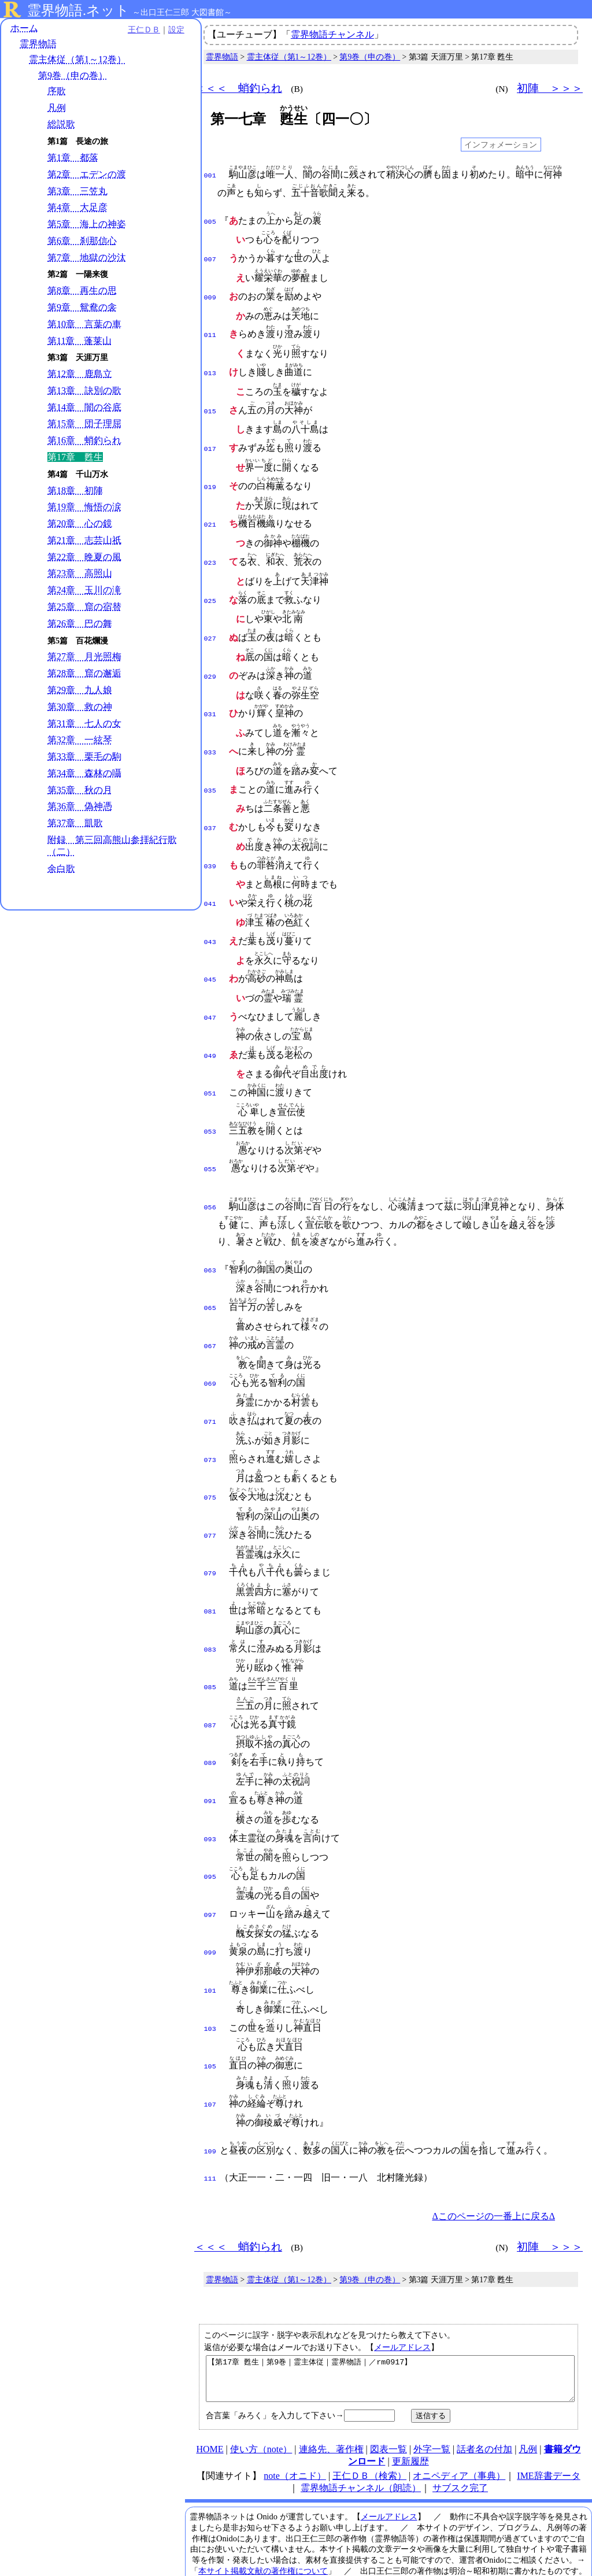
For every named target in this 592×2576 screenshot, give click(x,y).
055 (210, 1139)
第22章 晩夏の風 (84, 557)
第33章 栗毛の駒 (84, 757)
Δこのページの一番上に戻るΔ (493, 2157)
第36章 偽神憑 (79, 807)
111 (210, 2120)
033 (210, 735)
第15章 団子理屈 (84, 425)
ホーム (24, 29)
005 (210, 220)
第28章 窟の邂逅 (84, 674)
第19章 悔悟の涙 (84, 508)
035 (210, 772)
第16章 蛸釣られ (84, 441)
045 (210, 955)
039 (210, 845)
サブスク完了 (460, 2437)
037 (210, 808)
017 (210, 441)
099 (210, 1900)
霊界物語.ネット (78, 10)
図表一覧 (388, 2399)
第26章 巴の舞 (79, 624)
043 (210, 919)
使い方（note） (261, 2399)
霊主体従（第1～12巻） (77, 60)
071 (210, 1386)
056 (210, 1176)
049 (210, 1029)
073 (210, 1423)
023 (210, 551)
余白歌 (61, 869)
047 (210, 992)
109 (210, 2093)
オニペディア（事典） (459, 2425)
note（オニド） (295, 2425)
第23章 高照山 (79, 574)
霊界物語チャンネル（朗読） (361, 2437)
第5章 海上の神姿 (86, 225)
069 (210, 1349)
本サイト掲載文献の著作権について (263, 2520)
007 (210, 257)
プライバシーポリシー (408, 2542)
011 (210, 330)
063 (210, 1239)
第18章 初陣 (75, 491)
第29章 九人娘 (79, 690)
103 (210, 1974)
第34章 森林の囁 (84, 774)
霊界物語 (38, 45)
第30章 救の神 (79, 707)
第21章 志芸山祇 (84, 541)
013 (210, 367)
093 (210, 1791)
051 (210, 1066)
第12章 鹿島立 (79, 374)
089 (210, 1717)
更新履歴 (410, 2411)
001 (210, 174)
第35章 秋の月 (79, 790)
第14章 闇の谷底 (84, 408)
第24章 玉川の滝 (84, 591)
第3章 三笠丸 (77, 192)
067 (210, 1312)
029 (210, 662)
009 (210, 294)
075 (210, 1459)
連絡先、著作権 (331, 2399)
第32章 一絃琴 (79, 741)
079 (210, 1533)
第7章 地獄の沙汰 (86, 258)
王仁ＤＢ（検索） (369, 2425)
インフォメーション (500, 144)
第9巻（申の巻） (73, 76)
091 (210, 1754)
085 (210, 1643)
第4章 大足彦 (77, 208)
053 (210, 1103)
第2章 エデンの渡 (86, 175)
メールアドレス (402, 2288)
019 (210, 478)
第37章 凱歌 (75, 824)
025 (210, 588)
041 (210, 882)
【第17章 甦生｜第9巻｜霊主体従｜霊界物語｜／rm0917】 (390, 2324)
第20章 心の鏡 (79, 524)
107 (210, 2048)
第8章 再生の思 (82, 292)
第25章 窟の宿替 (84, 607)
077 (210, 1496)
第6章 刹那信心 (82, 241)
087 (210, 1680)
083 (210, 1607)
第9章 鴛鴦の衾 (82, 308)
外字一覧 (431, 2399)
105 (210, 2011)
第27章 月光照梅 (84, 657)
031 (210, 698)
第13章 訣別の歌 (84, 391)
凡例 (56, 108)
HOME (209, 2399)
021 (210, 514)
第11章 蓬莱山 (79, 341)
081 (210, 1570)
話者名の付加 (484, 2399)
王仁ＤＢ (127, 30)
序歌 (56, 92)
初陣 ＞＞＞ (550, 88)
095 (210, 1827)
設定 (159, 30)
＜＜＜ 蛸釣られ (238, 88)
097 (210, 1864)
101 (210, 1937)
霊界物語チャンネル (332, 34)
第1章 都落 (72, 158)
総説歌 (61, 125)
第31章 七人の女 (84, 724)
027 (210, 625)
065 (210, 1275)
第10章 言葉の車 (84, 325)
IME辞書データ (548, 2425)
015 (210, 404)
